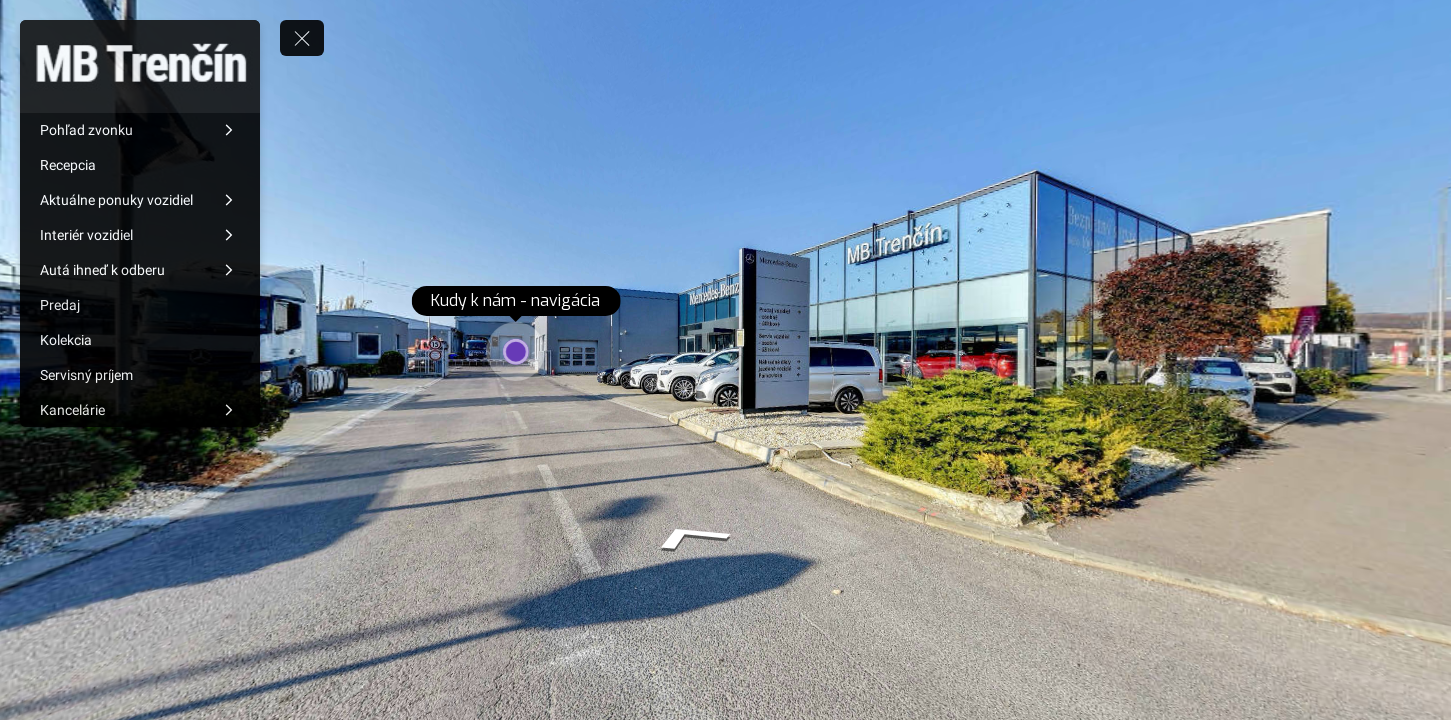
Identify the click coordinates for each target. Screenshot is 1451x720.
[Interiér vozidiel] (140, 235)
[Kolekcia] (140, 340)
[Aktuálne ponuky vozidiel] (140, 200)
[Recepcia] (140, 165)
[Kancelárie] (140, 410)
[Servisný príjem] (140, 375)
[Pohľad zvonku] (140, 130)
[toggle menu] (302, 38)
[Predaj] (140, 305)
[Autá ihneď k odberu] (140, 270)
